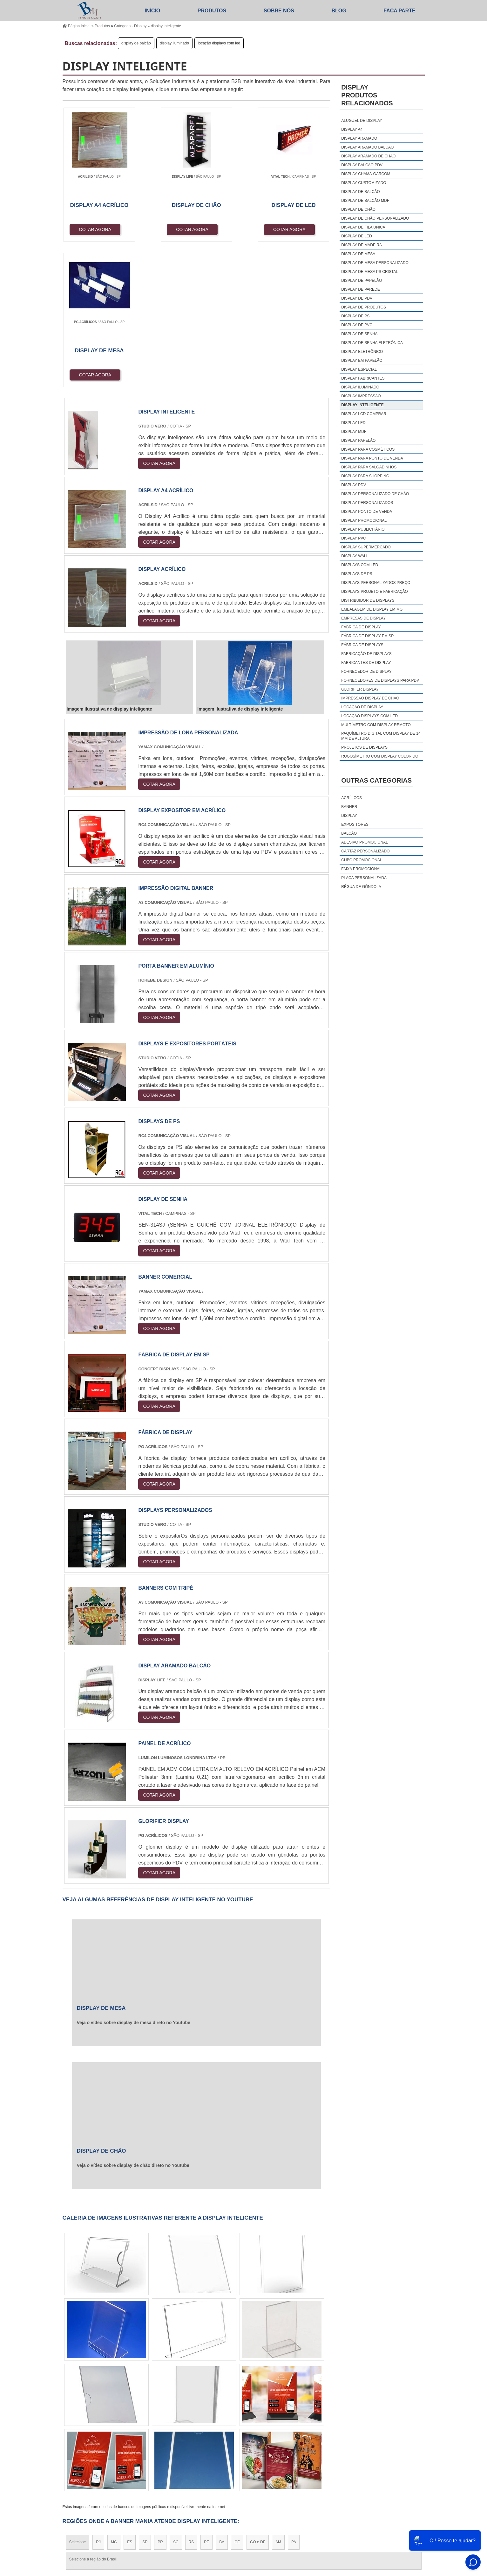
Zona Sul (171, 2455)
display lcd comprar (363, 414)
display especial (359, 369)
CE (237, 2397)
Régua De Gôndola (361, 886)
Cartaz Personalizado (365, 851)
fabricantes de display (366, 662)
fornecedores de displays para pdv (380, 680)
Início (152, 10)
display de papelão (361, 280)
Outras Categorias (376, 780)
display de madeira (361, 245)
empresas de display (363, 618)
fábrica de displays (362, 645)
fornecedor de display (366, 671)
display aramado (359, 138)
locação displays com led (219, 43)
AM (278, 2397)
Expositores (355, 824)
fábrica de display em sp (367, 636)
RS (191, 2397)
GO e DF (257, 2397)
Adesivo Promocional (364, 842)
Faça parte (399, 10)
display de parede (360, 289)
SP (144, 2397)
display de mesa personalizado (375, 263)
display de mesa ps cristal (369, 271)
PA (293, 2397)
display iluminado (174, 43)
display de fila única (363, 227)
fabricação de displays (366, 654)
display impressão (361, 396)
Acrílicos (351, 798)
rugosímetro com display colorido (379, 756)
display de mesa (358, 254)
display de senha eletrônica (372, 343)
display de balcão (136, 43)
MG (114, 2397)
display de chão (358, 209)
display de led (356, 236)
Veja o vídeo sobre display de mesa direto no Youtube (133, 1877)
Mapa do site (407, 2514)
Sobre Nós (279, 10)
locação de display (362, 707)
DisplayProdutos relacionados (367, 95)
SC (176, 2397)
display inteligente (362, 405)
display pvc (353, 538)
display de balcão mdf (365, 200)
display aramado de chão (368, 156)
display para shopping (365, 476)
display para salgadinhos (368, 467)
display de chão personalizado (375, 218)
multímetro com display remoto (375, 725)
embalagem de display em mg (371, 609)
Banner (349, 807)
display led (353, 423)
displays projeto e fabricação (374, 591)
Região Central (82, 2455)
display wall (354, 556)
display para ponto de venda (372, 458)
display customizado (363, 183)
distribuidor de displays (367, 600)
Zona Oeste (144, 2455)
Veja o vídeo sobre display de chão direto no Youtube (133, 2020)
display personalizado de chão (375, 494)
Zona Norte (114, 2455)
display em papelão (361, 360)
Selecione (77, 2397)
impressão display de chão (370, 698)
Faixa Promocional (361, 869)
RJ (98, 2397)
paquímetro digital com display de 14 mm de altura (380, 736)
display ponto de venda (366, 511)
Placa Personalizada (364, 878)
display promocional (364, 520)
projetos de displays (364, 747)
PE (206, 2397)
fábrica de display (361, 627)
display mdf (353, 431)
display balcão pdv (361, 165)
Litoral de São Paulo (277, 2455)
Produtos (212, 10)
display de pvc (356, 325)
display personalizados (367, 502)
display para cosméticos (368, 449)
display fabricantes (362, 378)
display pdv (353, 485)
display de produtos (363, 307)
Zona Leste (198, 2455)
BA (221, 2397)
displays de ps (356, 574)
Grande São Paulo (234, 2455)
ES (129, 2397)
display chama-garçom (365, 174)
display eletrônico (362, 351)
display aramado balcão (367, 147)
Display (349, 815)
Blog (338, 10)
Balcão (349, 833)
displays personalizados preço (375, 582)
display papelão (358, 440)
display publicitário (362, 529)
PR (160, 2397)
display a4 (351, 129)
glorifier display (360, 689)
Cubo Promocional (361, 860)
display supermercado (366, 547)
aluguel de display (361, 120)
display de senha (359, 334)
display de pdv (356, 298)
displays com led (359, 565)
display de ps (355, 316)
